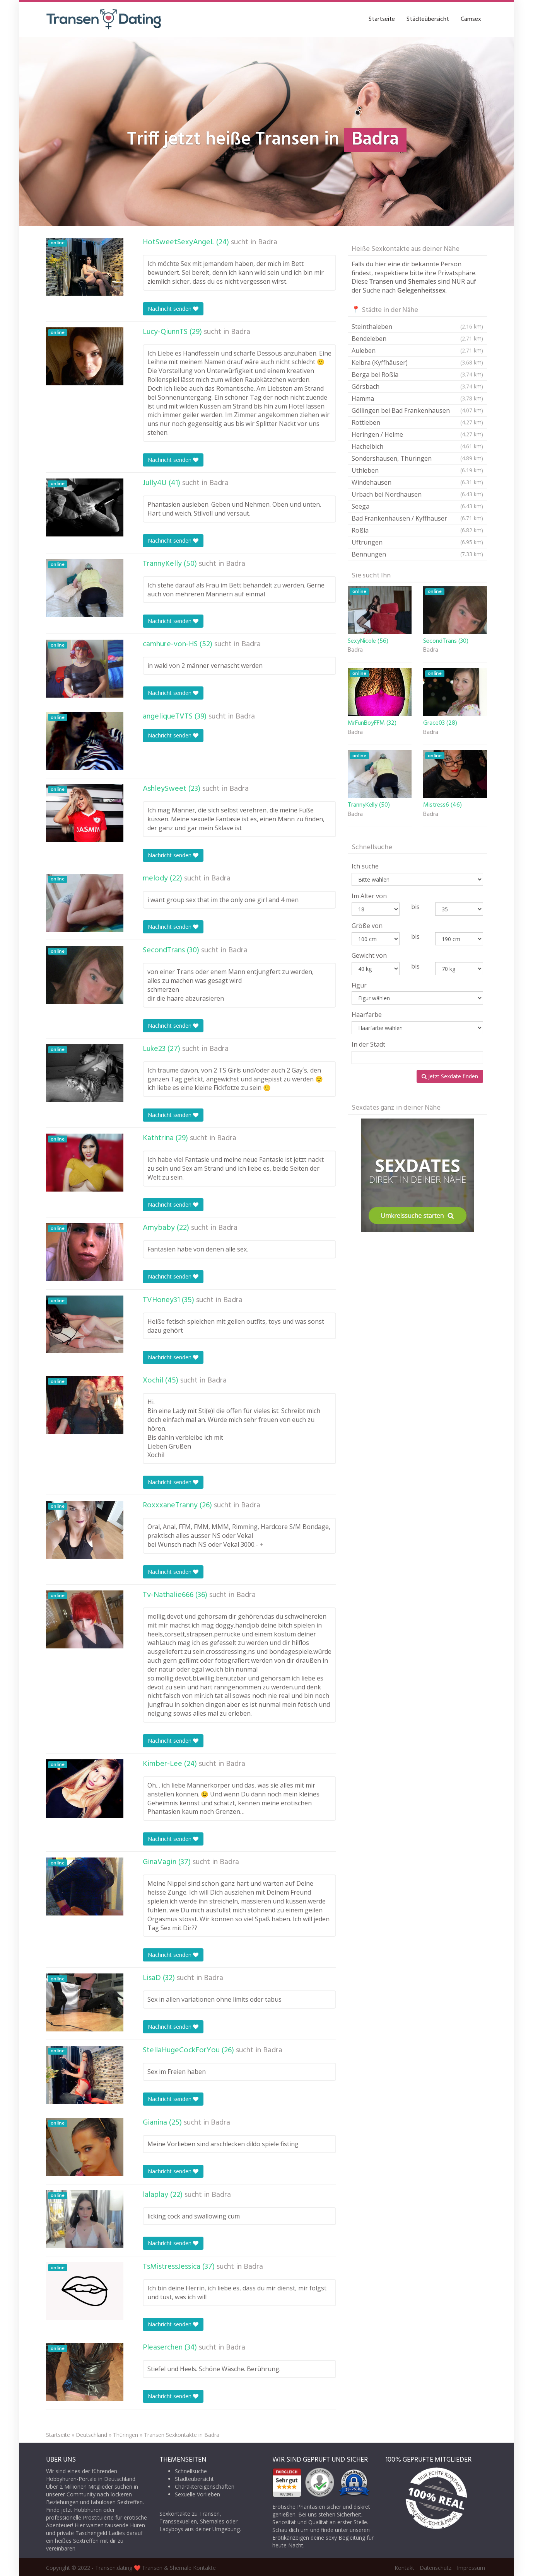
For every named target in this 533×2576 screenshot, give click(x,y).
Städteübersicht (428, 19)
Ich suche (365, 866)
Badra (267, 242)
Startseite (382, 19)
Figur (359, 985)
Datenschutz (435, 2567)
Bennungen (417, 554)
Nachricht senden (173, 308)
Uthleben (417, 470)
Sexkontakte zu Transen (189, 2513)
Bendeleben (417, 338)
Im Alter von (369, 896)
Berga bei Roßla (417, 374)
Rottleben (417, 422)
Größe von (367, 925)
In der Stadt (368, 1044)
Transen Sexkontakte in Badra (181, 2434)
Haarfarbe (367, 1014)
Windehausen (417, 482)
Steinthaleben (417, 326)
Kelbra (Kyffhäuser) (417, 362)
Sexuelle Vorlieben (197, 2494)
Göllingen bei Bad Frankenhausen (417, 410)
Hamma (417, 398)
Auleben (417, 350)
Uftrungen (417, 542)
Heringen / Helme (417, 434)
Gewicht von (369, 955)
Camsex (471, 19)
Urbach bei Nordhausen (417, 494)
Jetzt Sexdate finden (450, 1076)
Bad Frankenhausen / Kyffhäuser (417, 518)
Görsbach (417, 386)
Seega (417, 506)
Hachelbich (417, 446)
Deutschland (91, 2434)
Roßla (417, 530)
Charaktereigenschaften (204, 2486)
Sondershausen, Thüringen (417, 458)
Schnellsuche (191, 2471)
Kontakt (404, 2567)
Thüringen (125, 2434)
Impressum (471, 2567)
